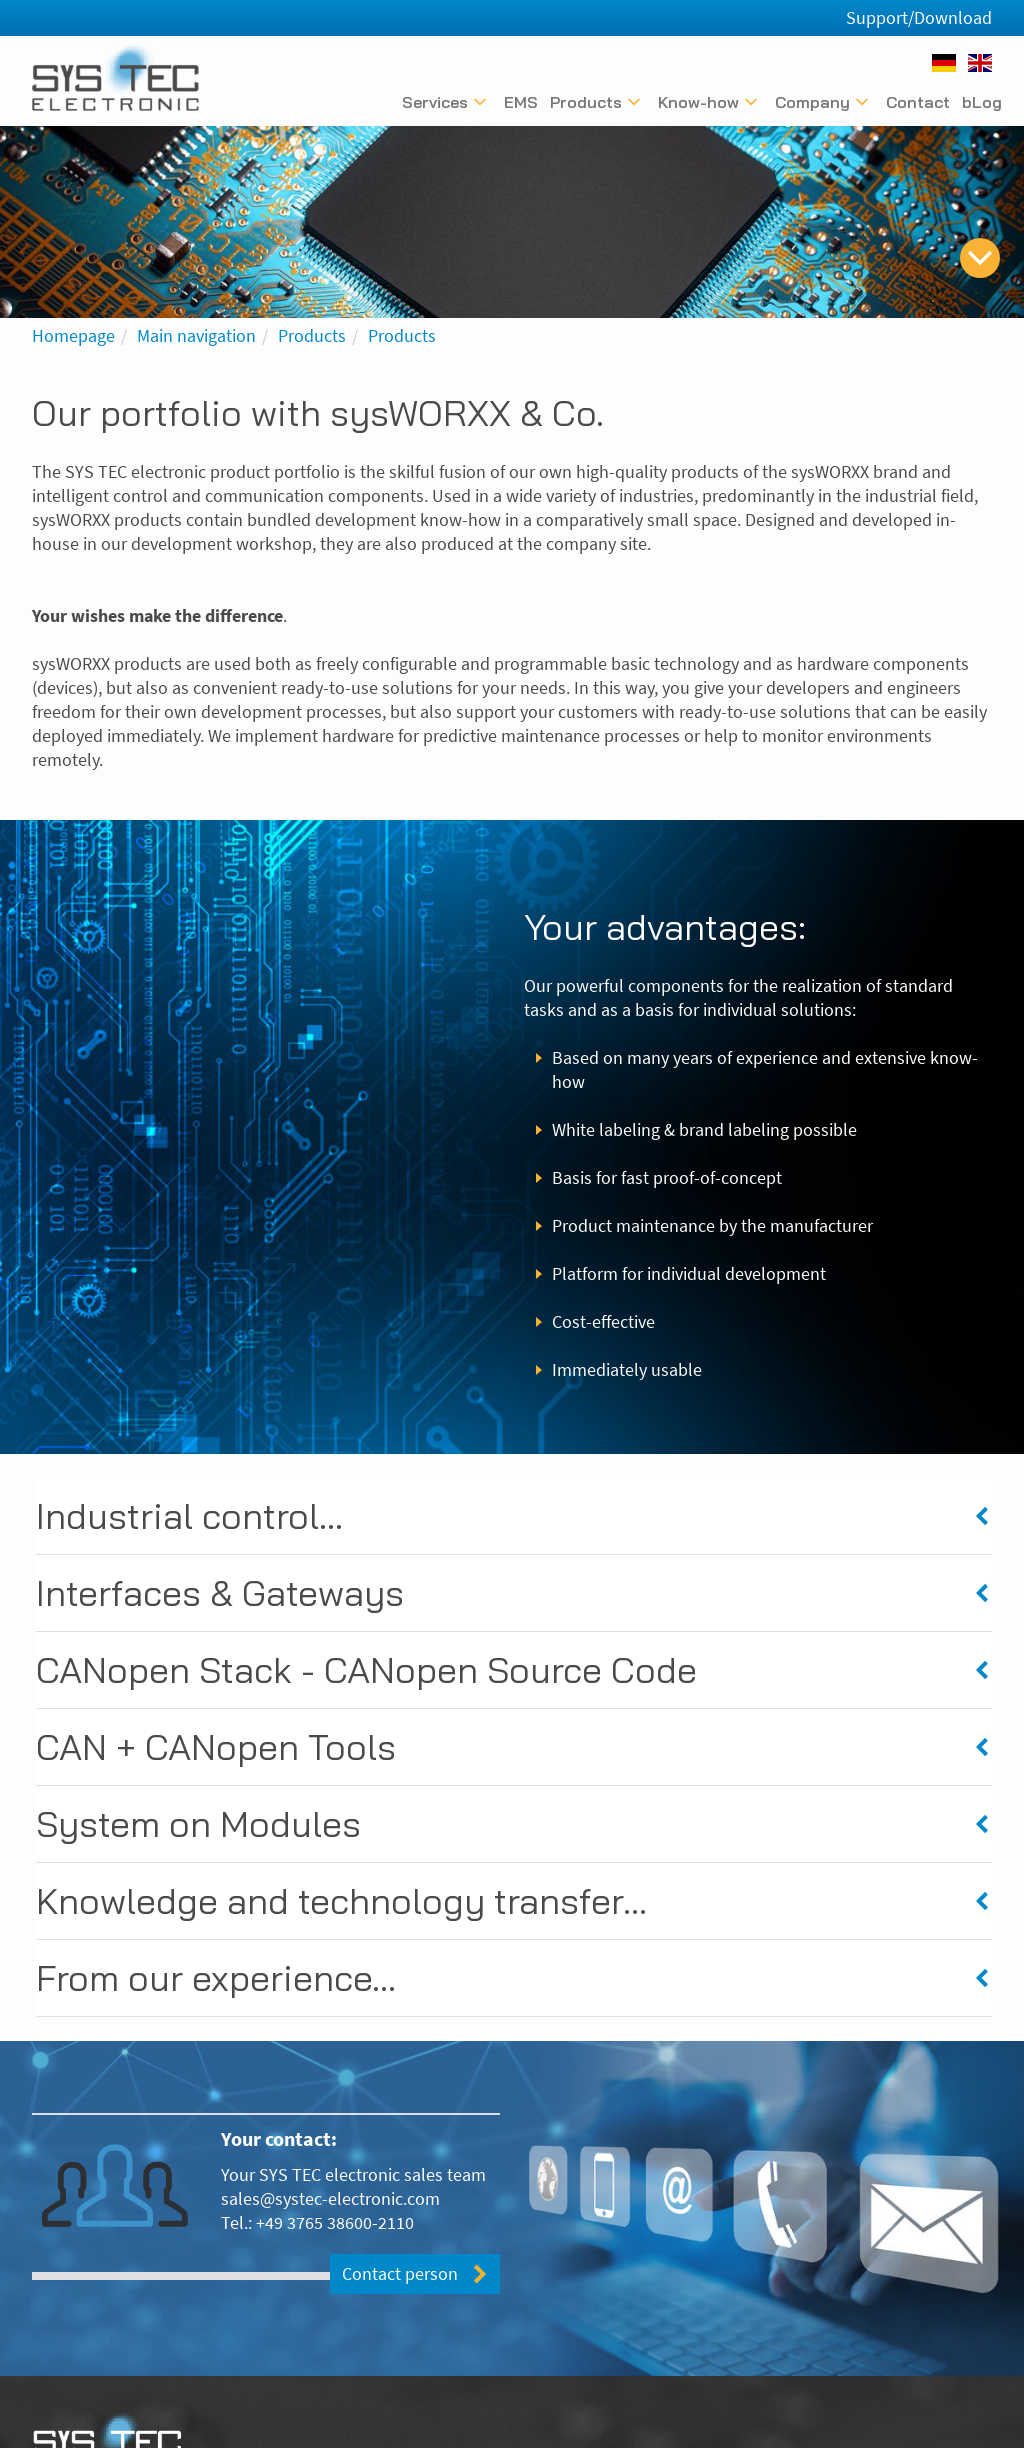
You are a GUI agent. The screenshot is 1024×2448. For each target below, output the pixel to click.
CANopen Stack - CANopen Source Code (366, 1669)
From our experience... (216, 1977)
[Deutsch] (944, 63)
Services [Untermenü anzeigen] (435, 102)
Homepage (73, 335)
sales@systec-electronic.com (330, 2198)
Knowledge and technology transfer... (341, 1900)
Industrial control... (189, 1515)
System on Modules (198, 1823)
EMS (521, 102)
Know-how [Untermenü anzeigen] (698, 102)
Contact (918, 102)
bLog (982, 102)
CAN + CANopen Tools (216, 1746)
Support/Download (919, 17)
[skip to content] (980, 258)
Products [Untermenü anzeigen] (586, 102)
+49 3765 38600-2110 (335, 2222)
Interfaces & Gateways (220, 1592)
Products (312, 335)
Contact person (400, 2273)
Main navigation (196, 335)
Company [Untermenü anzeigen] (812, 102)
